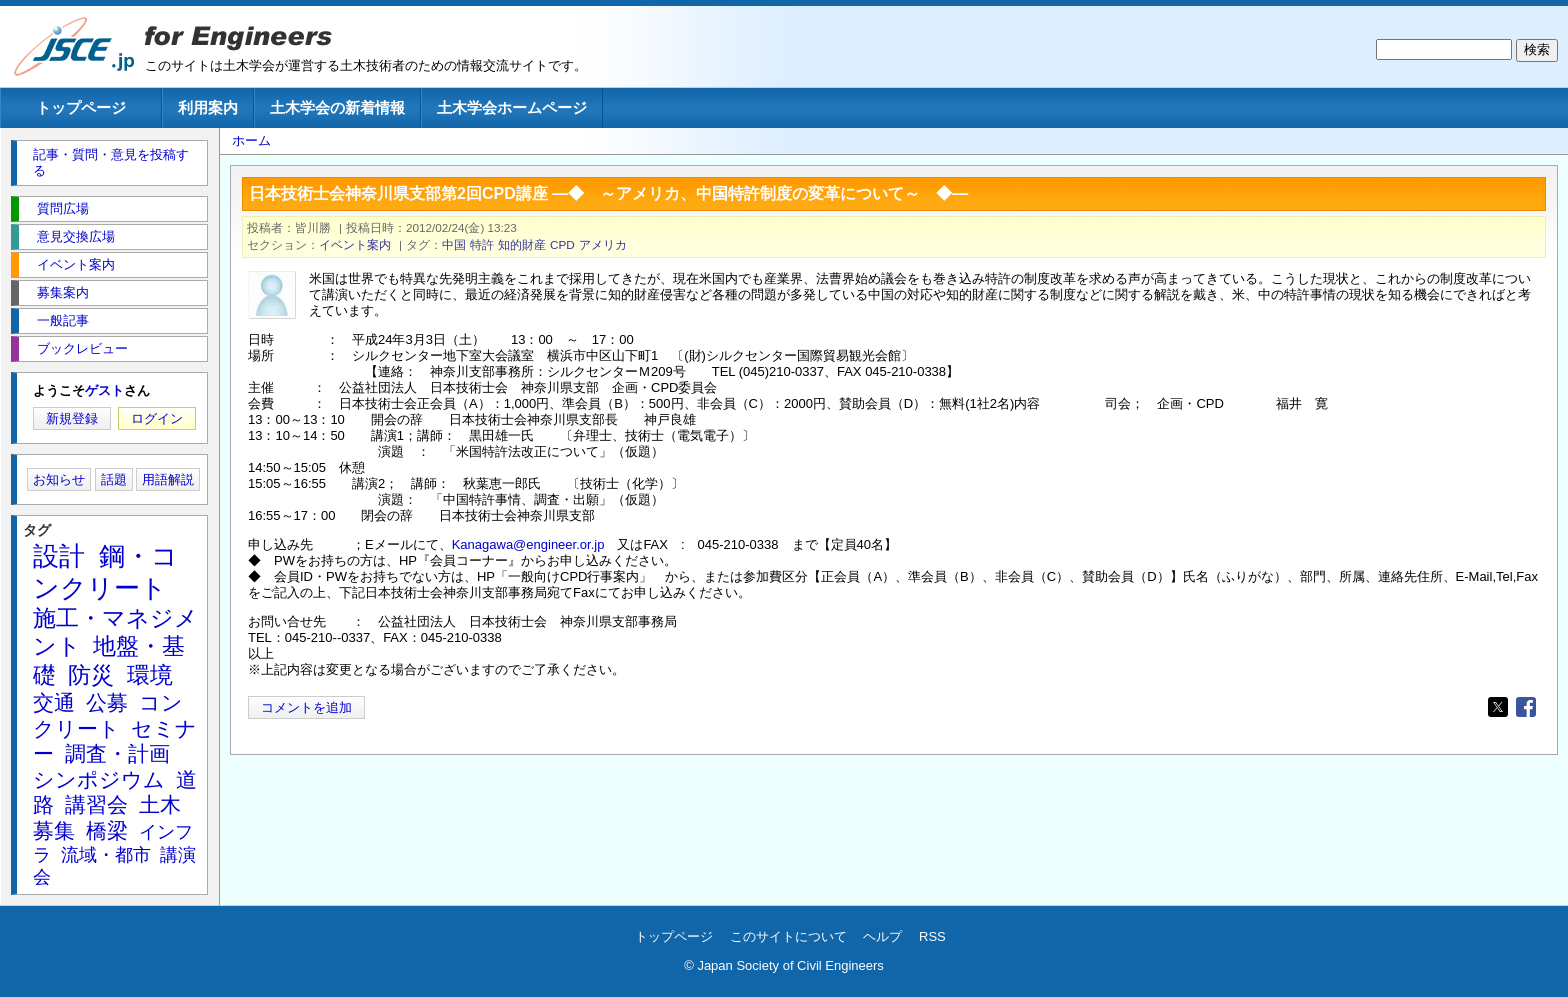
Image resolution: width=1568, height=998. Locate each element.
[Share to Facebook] (1526, 707)
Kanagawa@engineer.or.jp (528, 544)
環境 (150, 675)
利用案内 (208, 107)
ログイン (157, 418)
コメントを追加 (306, 707)
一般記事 (63, 320)
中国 (454, 244)
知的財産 (522, 244)
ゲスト (104, 390)
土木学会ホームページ (512, 107)
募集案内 (63, 292)
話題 (114, 479)
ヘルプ (882, 936)
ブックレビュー (82, 348)
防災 (91, 675)
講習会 (96, 804)
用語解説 (168, 479)
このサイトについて (788, 936)
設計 (59, 556)
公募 (107, 702)
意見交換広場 (76, 236)
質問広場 (63, 208)
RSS (932, 936)
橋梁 (107, 830)
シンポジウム (99, 779)
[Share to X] (1498, 707)
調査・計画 (117, 753)
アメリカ (603, 244)
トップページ (81, 107)
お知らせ (59, 479)
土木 (160, 804)
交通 (54, 702)
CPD (562, 244)
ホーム (251, 140)
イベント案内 (355, 244)
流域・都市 (106, 855)
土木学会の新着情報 (337, 107)
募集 (54, 830)
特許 (482, 244)
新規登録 (72, 418)
